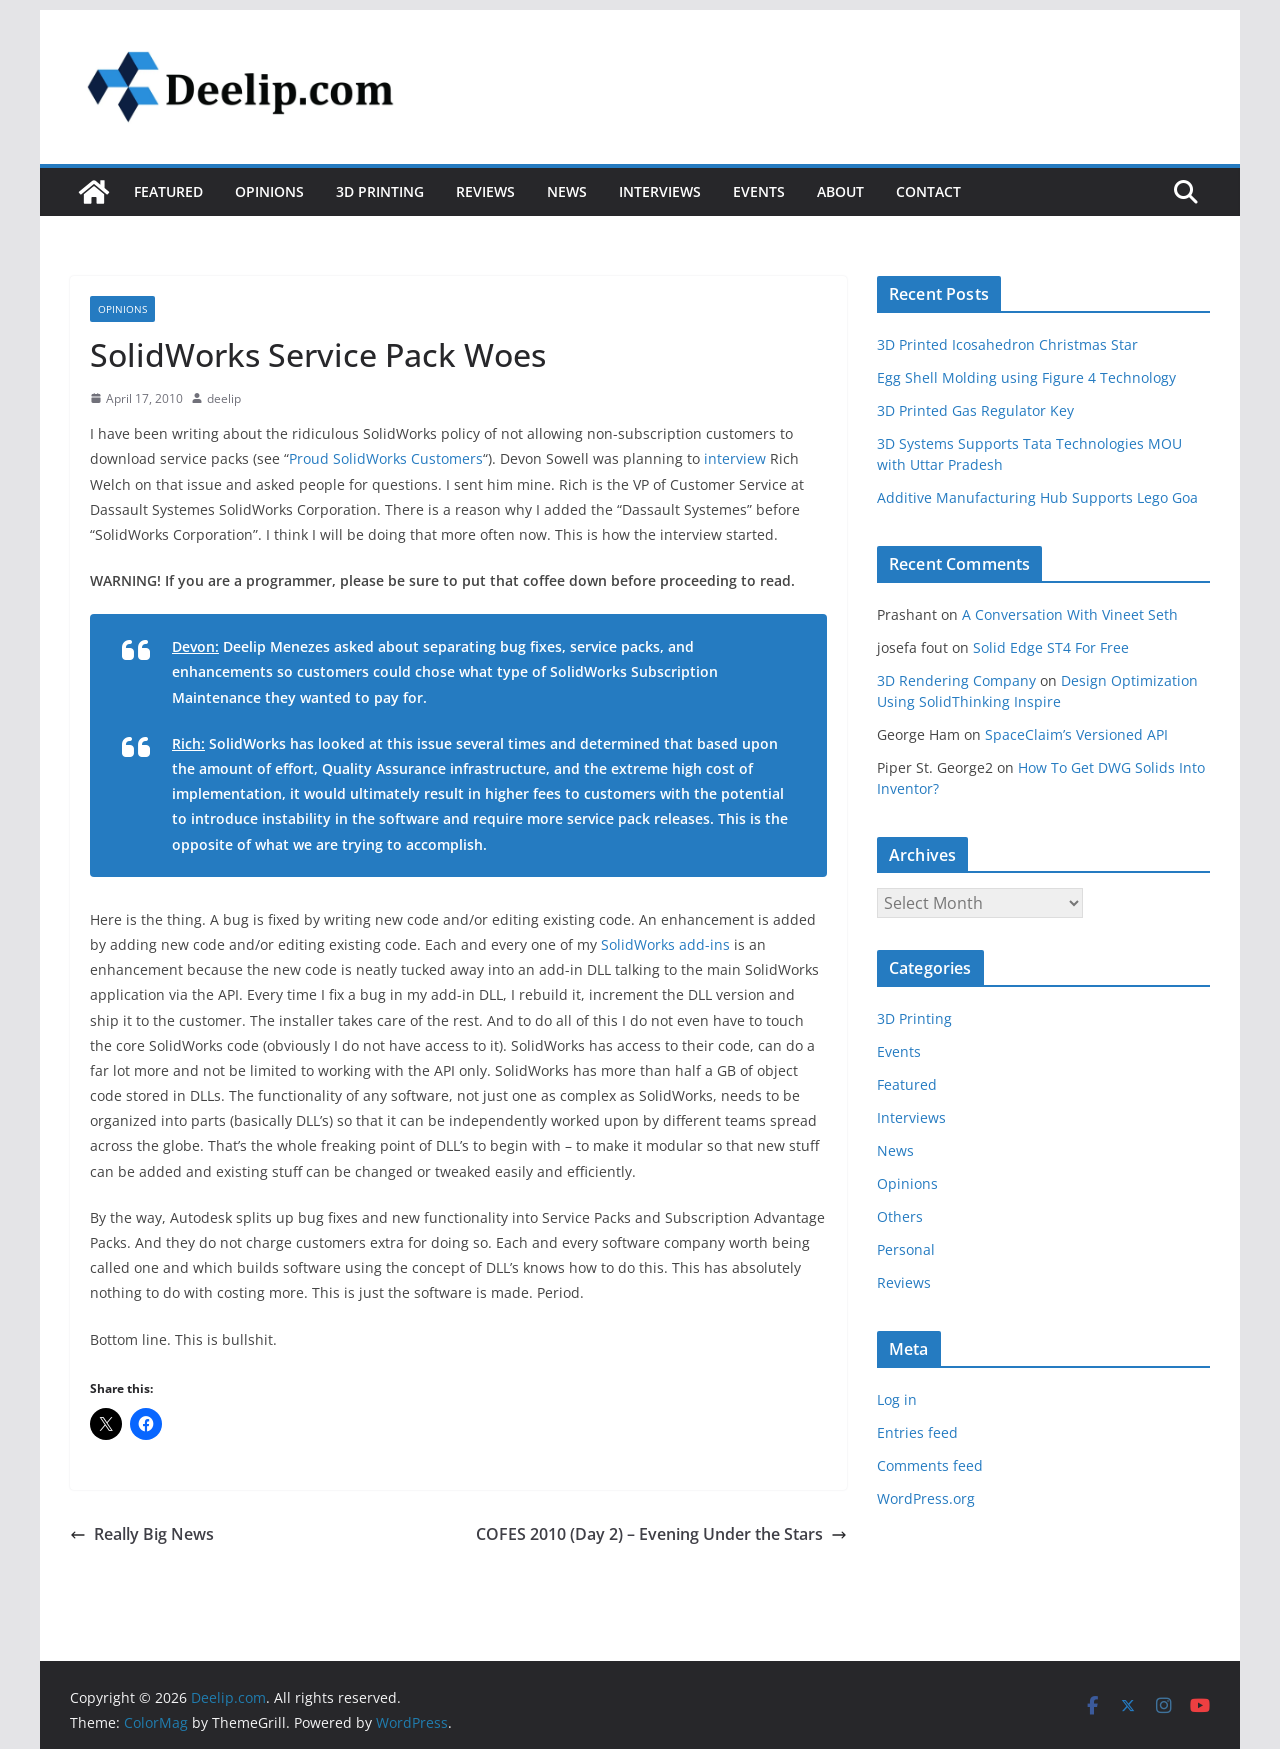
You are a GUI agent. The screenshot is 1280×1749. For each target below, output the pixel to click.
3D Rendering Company (956, 680)
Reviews (485, 191)
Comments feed (930, 1465)
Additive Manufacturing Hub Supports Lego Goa (1037, 497)
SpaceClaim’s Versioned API (1076, 734)
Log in (897, 1399)
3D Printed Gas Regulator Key (975, 410)
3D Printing (380, 191)
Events (759, 191)
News (567, 191)
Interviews (660, 191)
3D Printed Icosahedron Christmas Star (1007, 344)
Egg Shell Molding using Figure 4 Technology (1026, 377)
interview (735, 458)
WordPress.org (926, 1498)
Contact (928, 191)
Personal (906, 1249)
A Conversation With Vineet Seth (1070, 614)
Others (900, 1216)
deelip (224, 398)
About (840, 191)
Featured (168, 191)
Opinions (269, 191)
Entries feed (917, 1432)
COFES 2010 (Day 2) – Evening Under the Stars (661, 1534)
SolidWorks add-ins (665, 944)
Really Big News (142, 1534)
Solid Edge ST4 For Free (1051, 647)
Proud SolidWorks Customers (386, 458)
